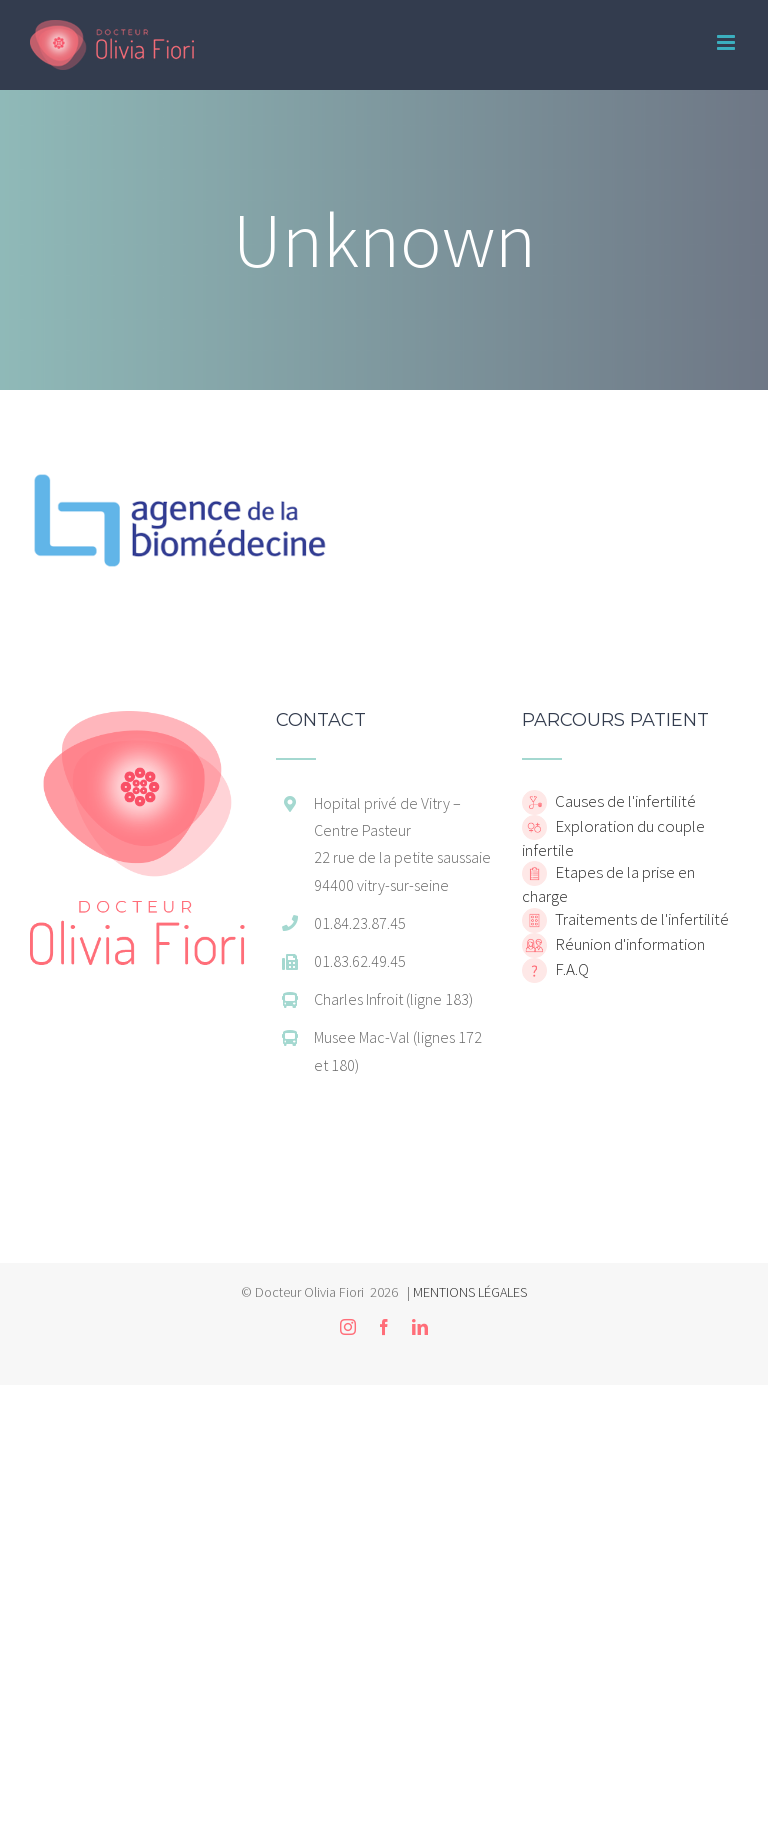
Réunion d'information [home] (628, 943)
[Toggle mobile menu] (727, 42)
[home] (137, 721)
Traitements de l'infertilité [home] (640, 918)
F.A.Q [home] (570, 968)
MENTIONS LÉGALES (470, 1292)
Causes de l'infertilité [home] (624, 801)
